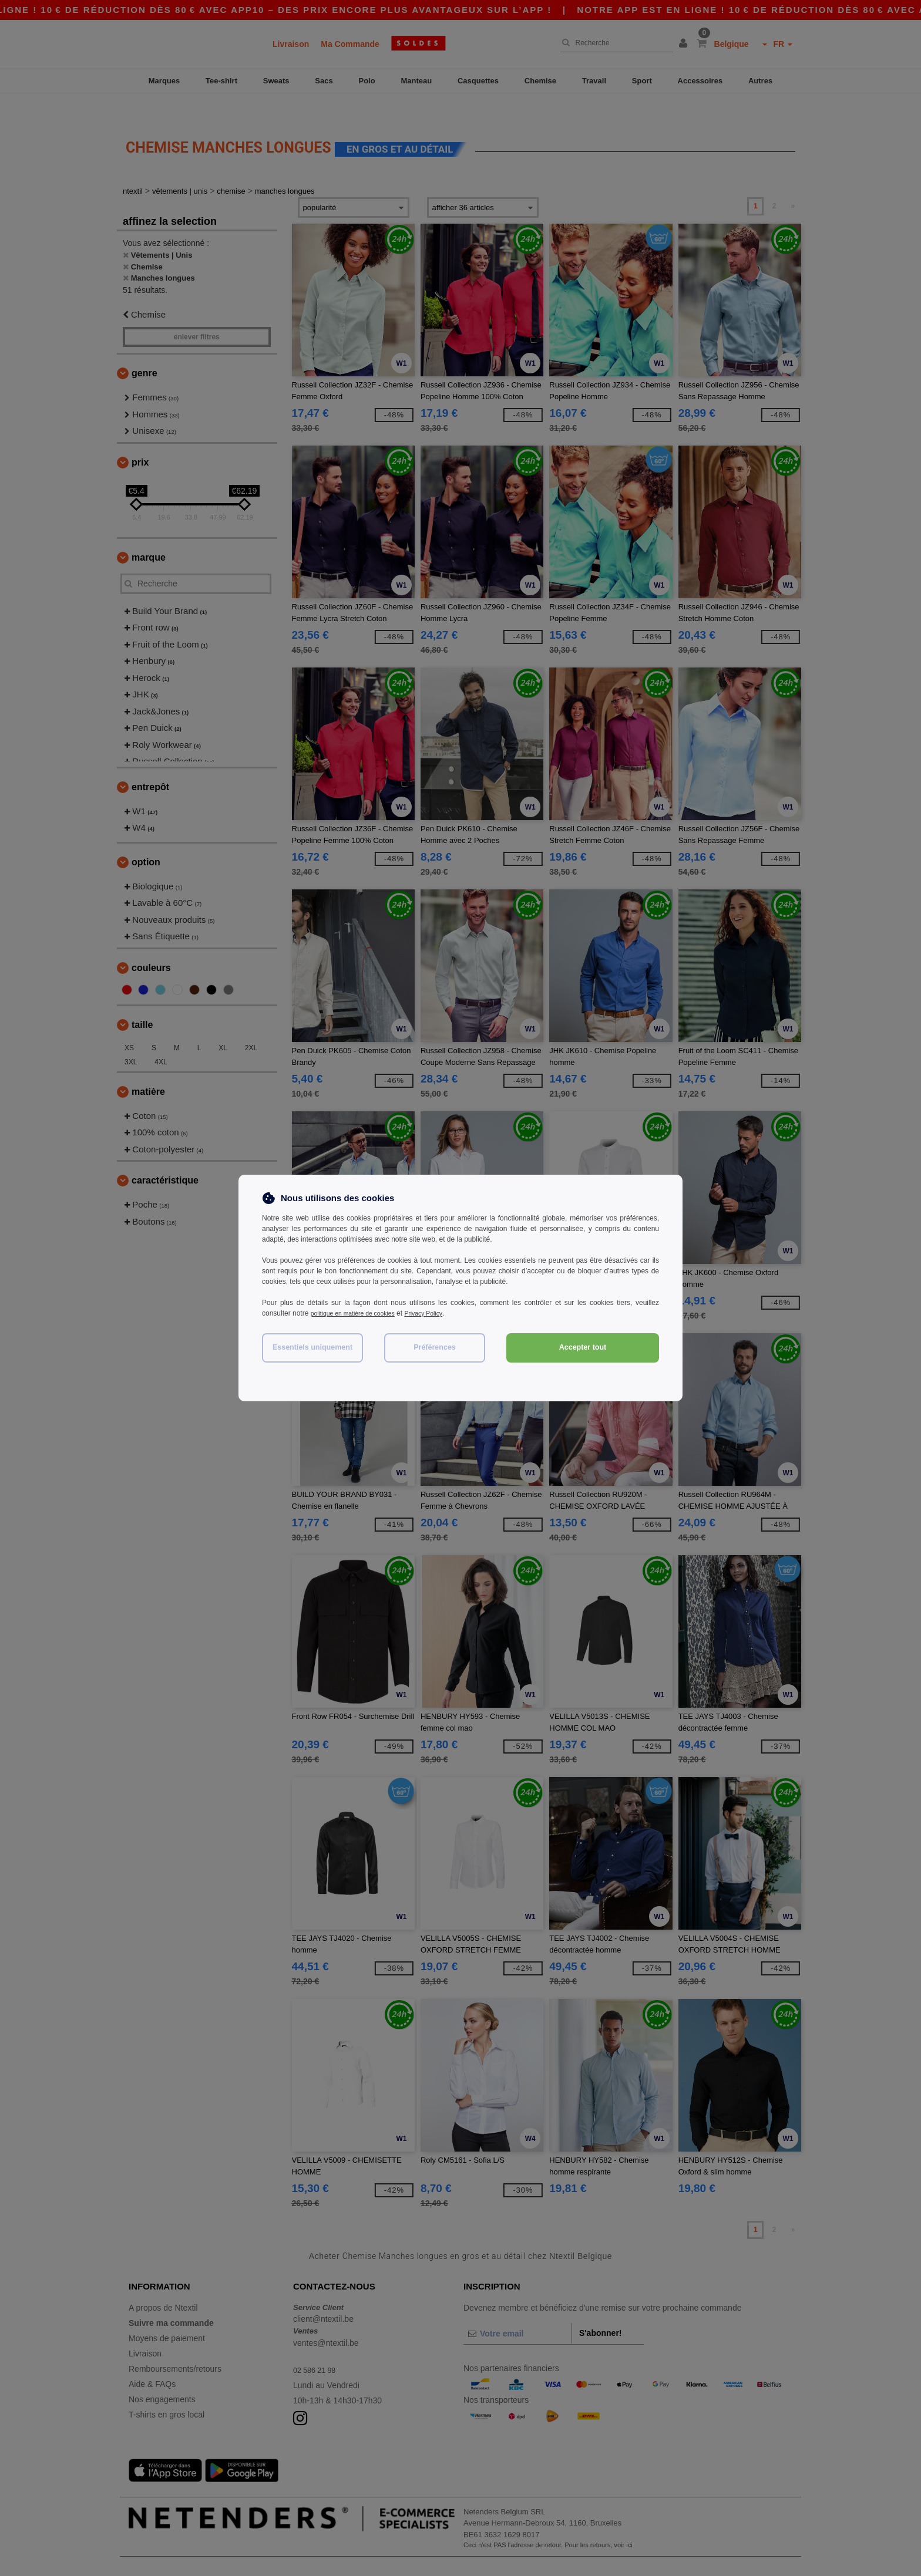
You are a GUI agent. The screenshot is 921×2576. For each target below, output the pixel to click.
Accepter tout (583, 1347)
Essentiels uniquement (312, 1347)
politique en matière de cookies (359, 1313)
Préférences (435, 1347)
